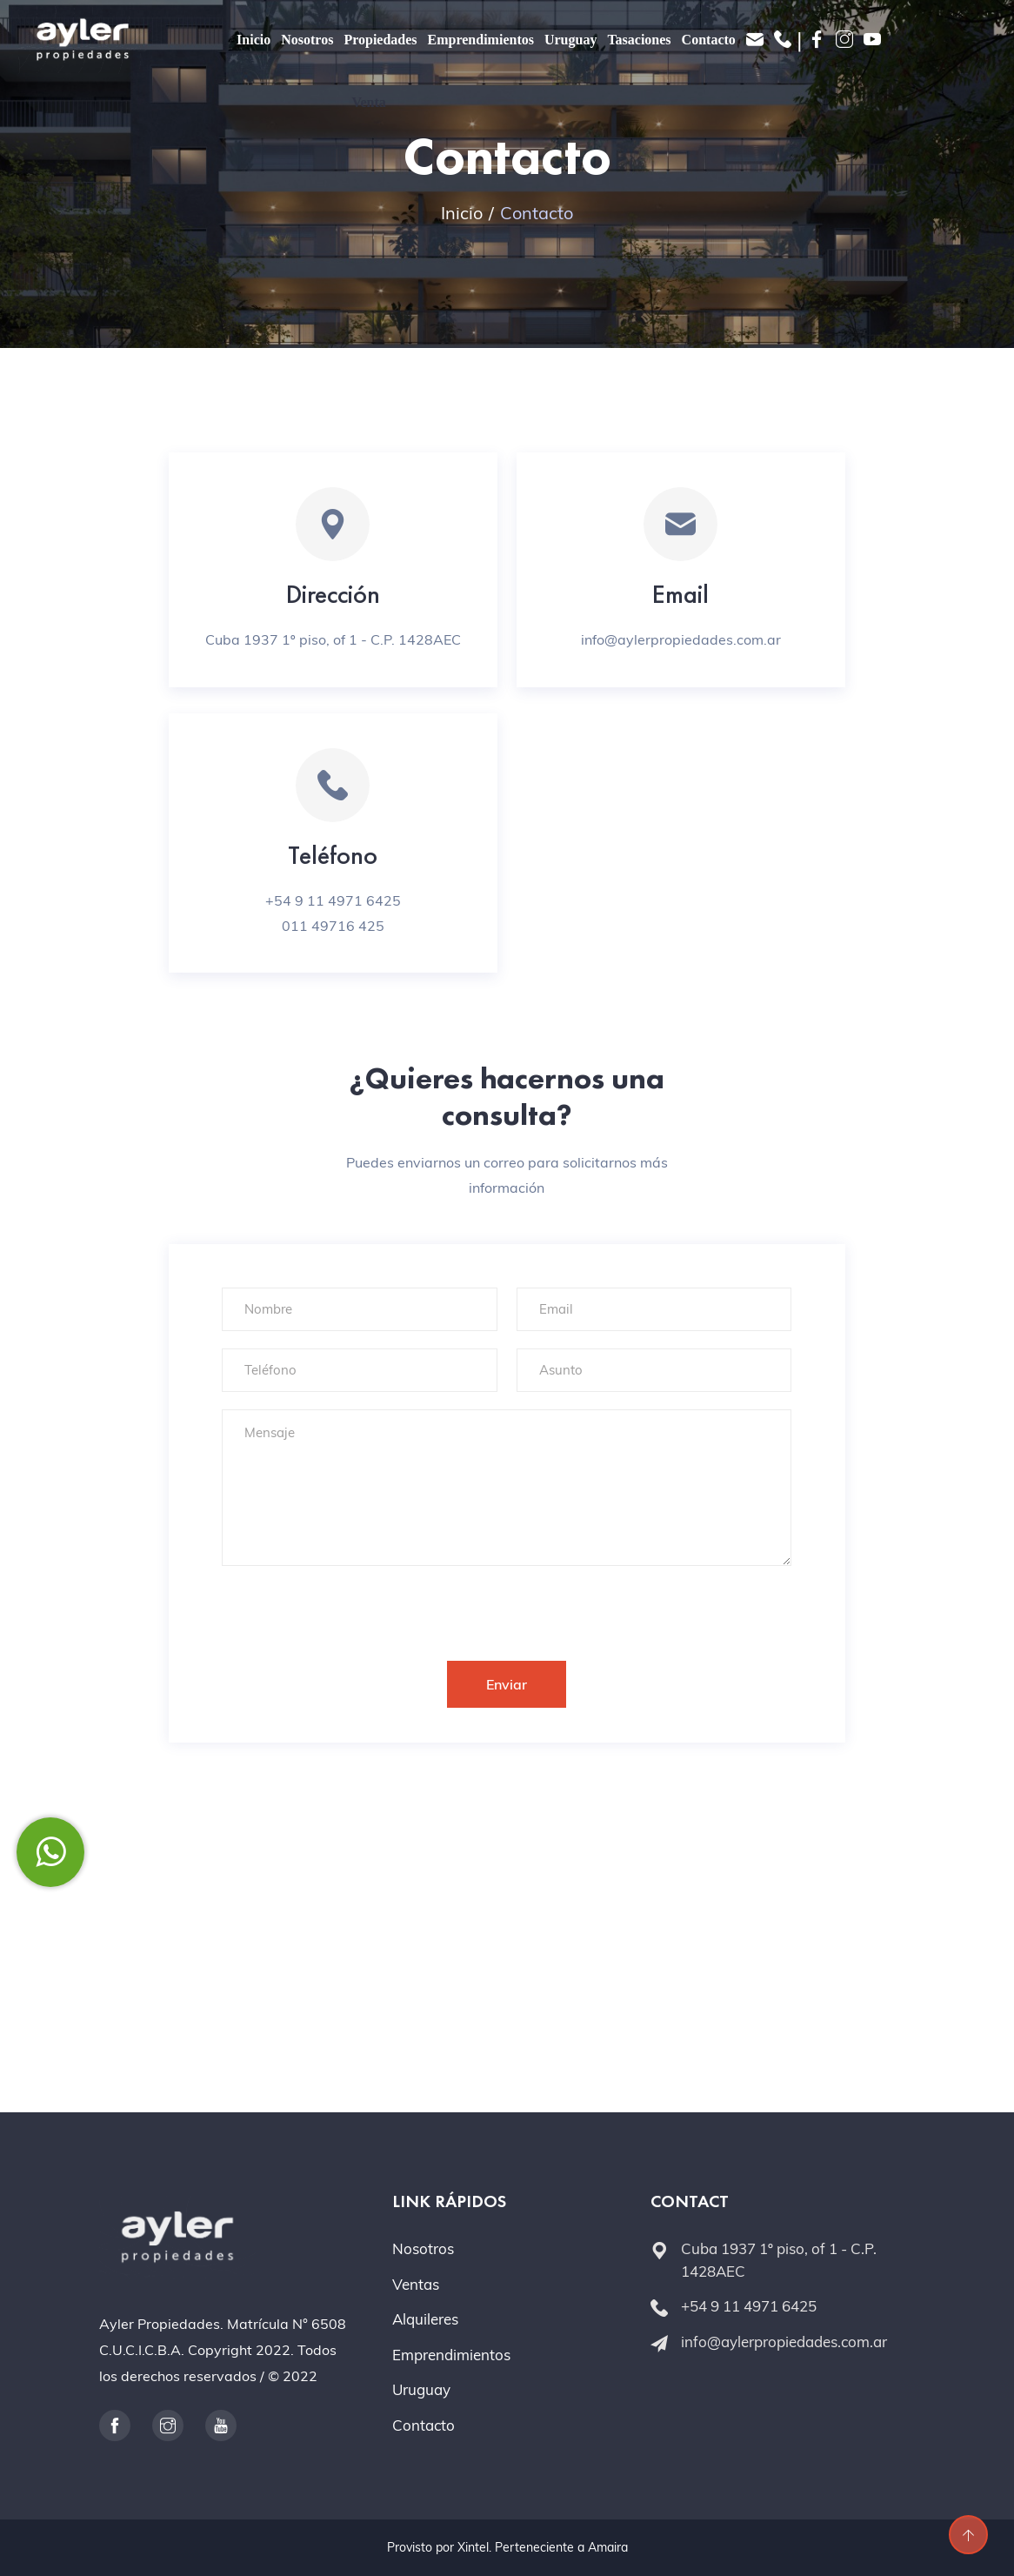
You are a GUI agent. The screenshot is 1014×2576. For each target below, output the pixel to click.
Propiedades (380, 39)
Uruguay (570, 39)
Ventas (415, 2284)
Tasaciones (638, 39)
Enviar (506, 1684)
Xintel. (474, 2547)
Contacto (709, 39)
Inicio (253, 39)
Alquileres (425, 2319)
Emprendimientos (481, 39)
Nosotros (307, 39)
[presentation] (354, 1605)
